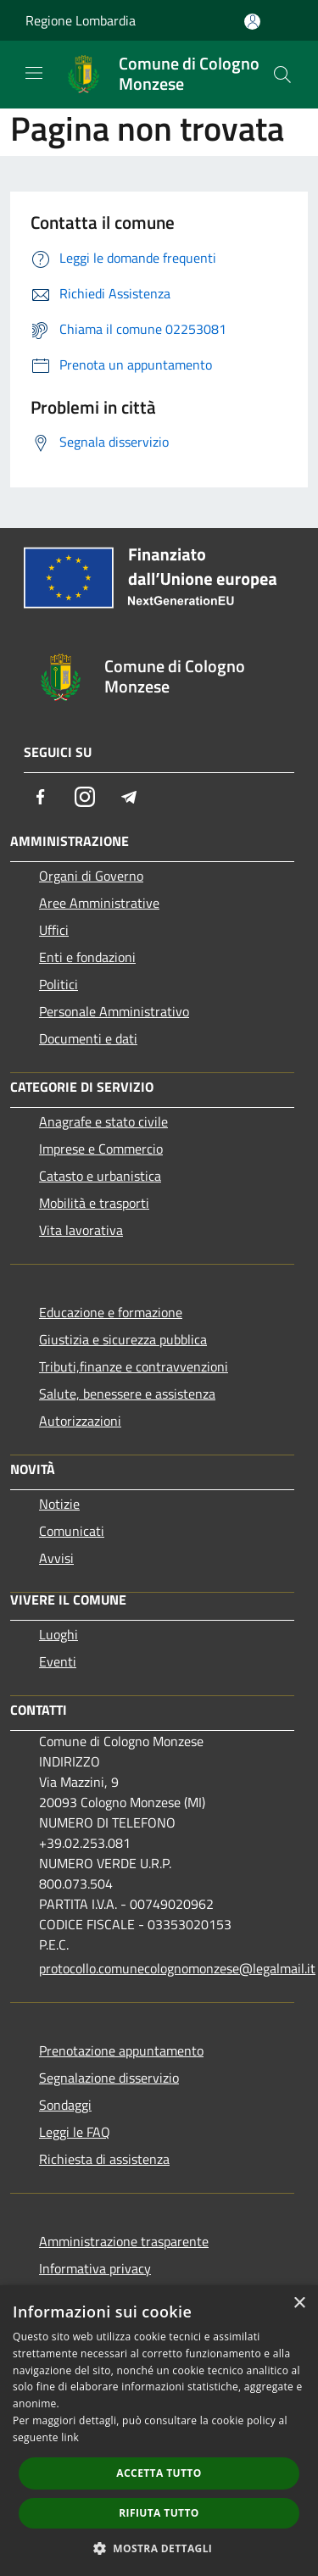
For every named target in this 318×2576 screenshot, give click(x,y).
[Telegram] (129, 797)
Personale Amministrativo (114, 1011)
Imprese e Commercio (101, 1148)
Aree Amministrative (99, 903)
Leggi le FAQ (74, 2132)
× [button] (299, 2303)
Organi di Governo (91, 875)
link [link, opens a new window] (70, 2437)
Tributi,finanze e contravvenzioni (133, 1366)
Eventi (57, 1661)
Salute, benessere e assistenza (127, 1393)
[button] (159, 2548)
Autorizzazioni (80, 1420)
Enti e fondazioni (87, 957)
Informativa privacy (95, 2268)
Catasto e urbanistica (100, 1176)
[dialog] (159, 2430)
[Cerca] (282, 74)
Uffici (54, 930)
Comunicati (71, 1531)
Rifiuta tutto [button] (159, 2513)
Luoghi (58, 1634)
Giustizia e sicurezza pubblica (123, 1339)
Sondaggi (65, 2105)
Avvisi (56, 1558)
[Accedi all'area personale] (252, 22)
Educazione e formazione (110, 1312)
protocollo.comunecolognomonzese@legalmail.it (166, 1968)
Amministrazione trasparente (124, 2241)
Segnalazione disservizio (109, 2077)
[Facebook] (41, 797)
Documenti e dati (88, 1038)
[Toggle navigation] (34, 73)
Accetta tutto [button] (158, 2473)
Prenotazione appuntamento (121, 2050)
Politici (58, 984)
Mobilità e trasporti (94, 1203)
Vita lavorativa (81, 1230)
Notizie (59, 1504)
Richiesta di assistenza (104, 2159)
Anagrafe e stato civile (103, 1121)
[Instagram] (85, 797)
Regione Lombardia (80, 20)
